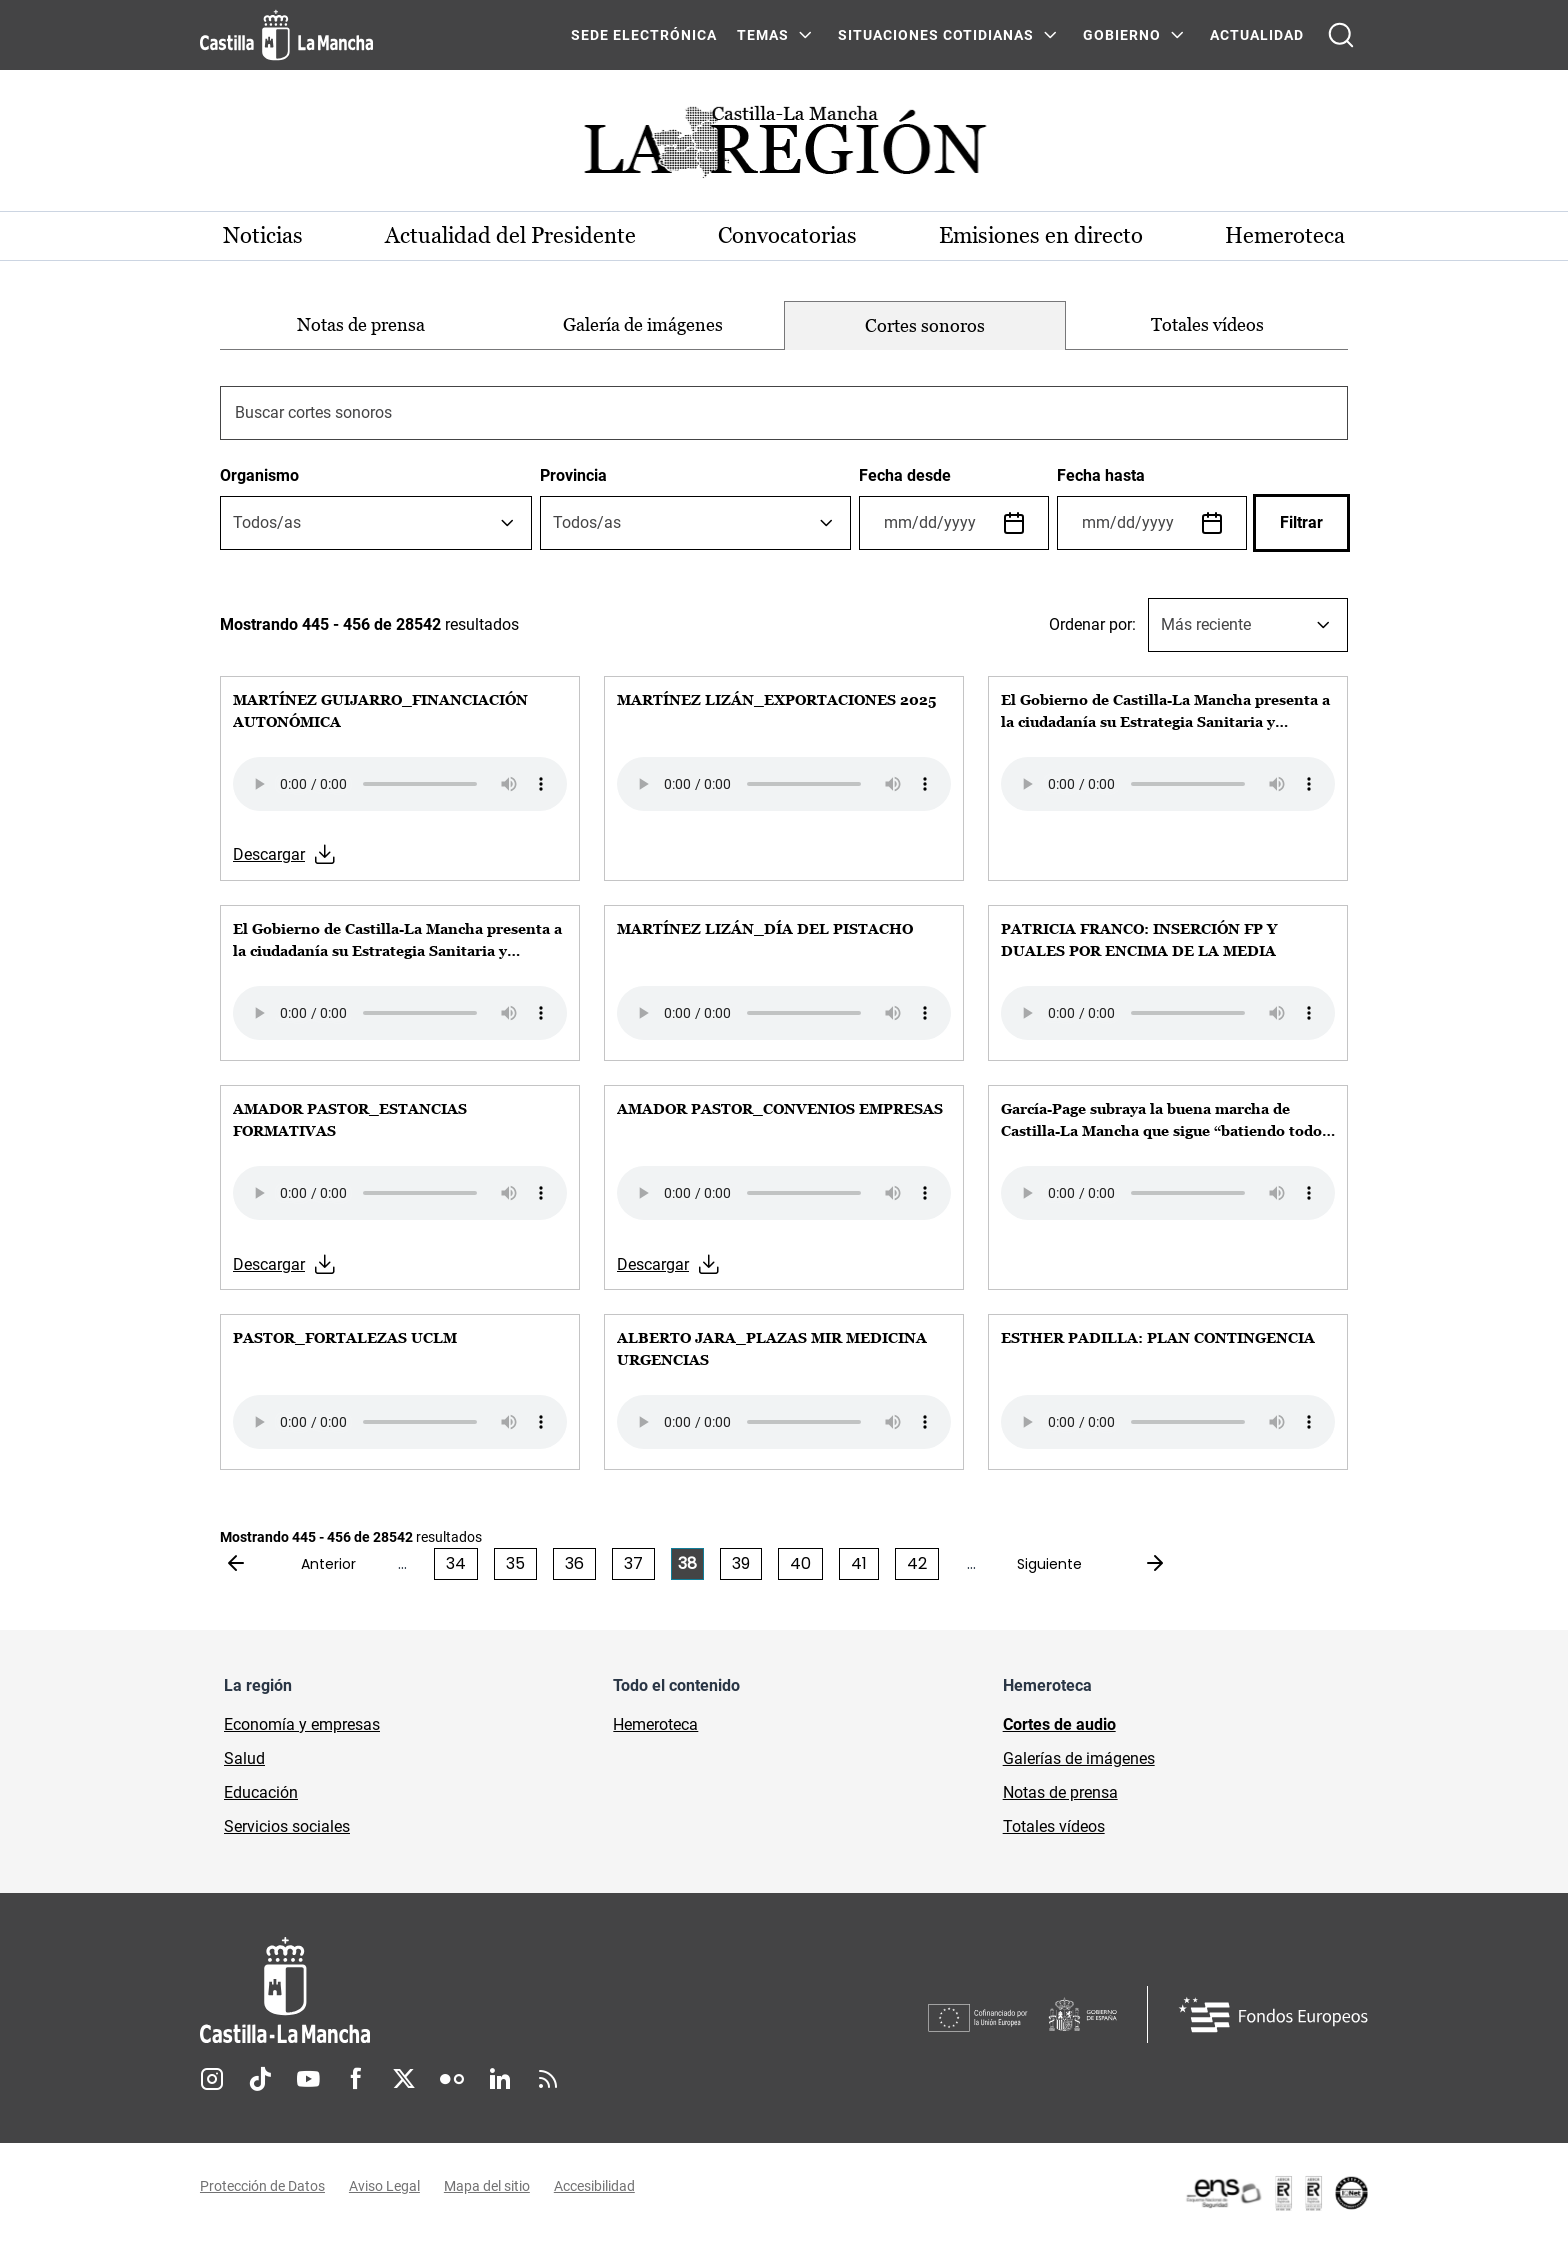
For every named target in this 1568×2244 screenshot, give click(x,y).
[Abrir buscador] (1341, 35)
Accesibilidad (594, 2187)
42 (917, 1563)
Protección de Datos (262, 2187)
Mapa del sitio (487, 2187)
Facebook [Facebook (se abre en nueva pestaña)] (356, 2080)
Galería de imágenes (643, 324)
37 (633, 1563)
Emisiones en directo (1041, 235)
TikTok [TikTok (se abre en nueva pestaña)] (260, 2080)
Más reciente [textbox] (1206, 624)
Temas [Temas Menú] (763, 35)
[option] (361, 325)
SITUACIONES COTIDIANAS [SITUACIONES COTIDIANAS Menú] (936, 35)
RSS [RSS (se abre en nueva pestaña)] (548, 2080)
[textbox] (267, 523)
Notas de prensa (361, 324)
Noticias (264, 235)
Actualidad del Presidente (511, 235)
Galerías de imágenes (1079, 1758)
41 (859, 1563)
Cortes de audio (1059, 1724)
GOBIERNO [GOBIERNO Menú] (1122, 35)
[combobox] (376, 523)
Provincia (573, 475)
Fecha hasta (1101, 475)
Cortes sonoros (925, 325)
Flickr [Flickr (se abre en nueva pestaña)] (452, 2080)
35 (515, 1563)
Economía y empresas (302, 1724)
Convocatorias (787, 235)
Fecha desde (905, 475)
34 (456, 1563)
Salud (244, 1758)
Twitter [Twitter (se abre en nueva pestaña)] (404, 2080)
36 (574, 1563)
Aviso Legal (384, 2187)
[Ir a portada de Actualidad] (784, 147)
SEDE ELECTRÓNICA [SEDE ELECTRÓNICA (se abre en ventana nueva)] (644, 35)
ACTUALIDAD (1257, 35)
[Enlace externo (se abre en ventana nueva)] (1276, 2194)
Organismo (259, 475)
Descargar (269, 855)
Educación (261, 1792)
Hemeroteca (1284, 235)
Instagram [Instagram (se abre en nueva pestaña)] (212, 2080)
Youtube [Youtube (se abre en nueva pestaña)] (308, 2080)
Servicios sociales (287, 1826)
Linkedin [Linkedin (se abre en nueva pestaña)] (500, 2080)
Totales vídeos (1207, 324)
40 (800, 1563)
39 (741, 1563)
